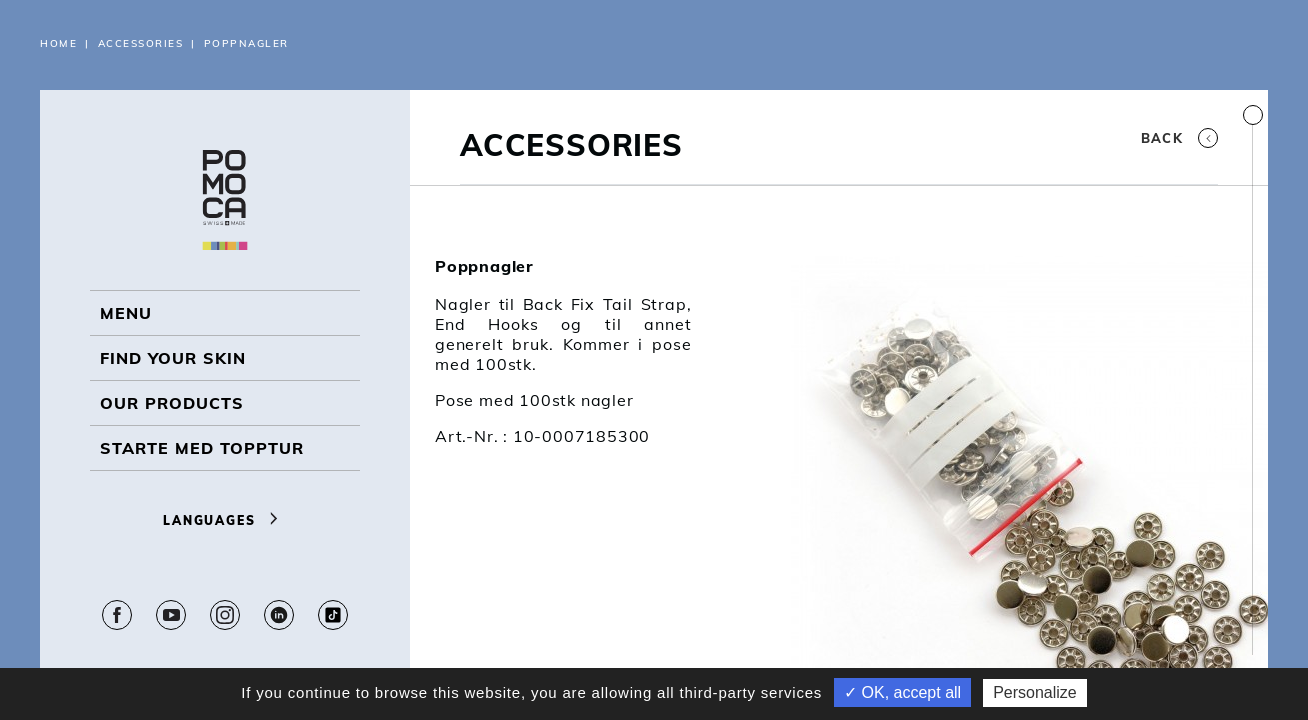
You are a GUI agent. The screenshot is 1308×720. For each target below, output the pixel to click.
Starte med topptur (202, 448)
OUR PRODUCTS (172, 403)
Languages (225, 520)
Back (1179, 138)
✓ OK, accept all (902, 692)
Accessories (141, 43)
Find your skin (173, 358)
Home (58, 43)
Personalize (1035, 692)
